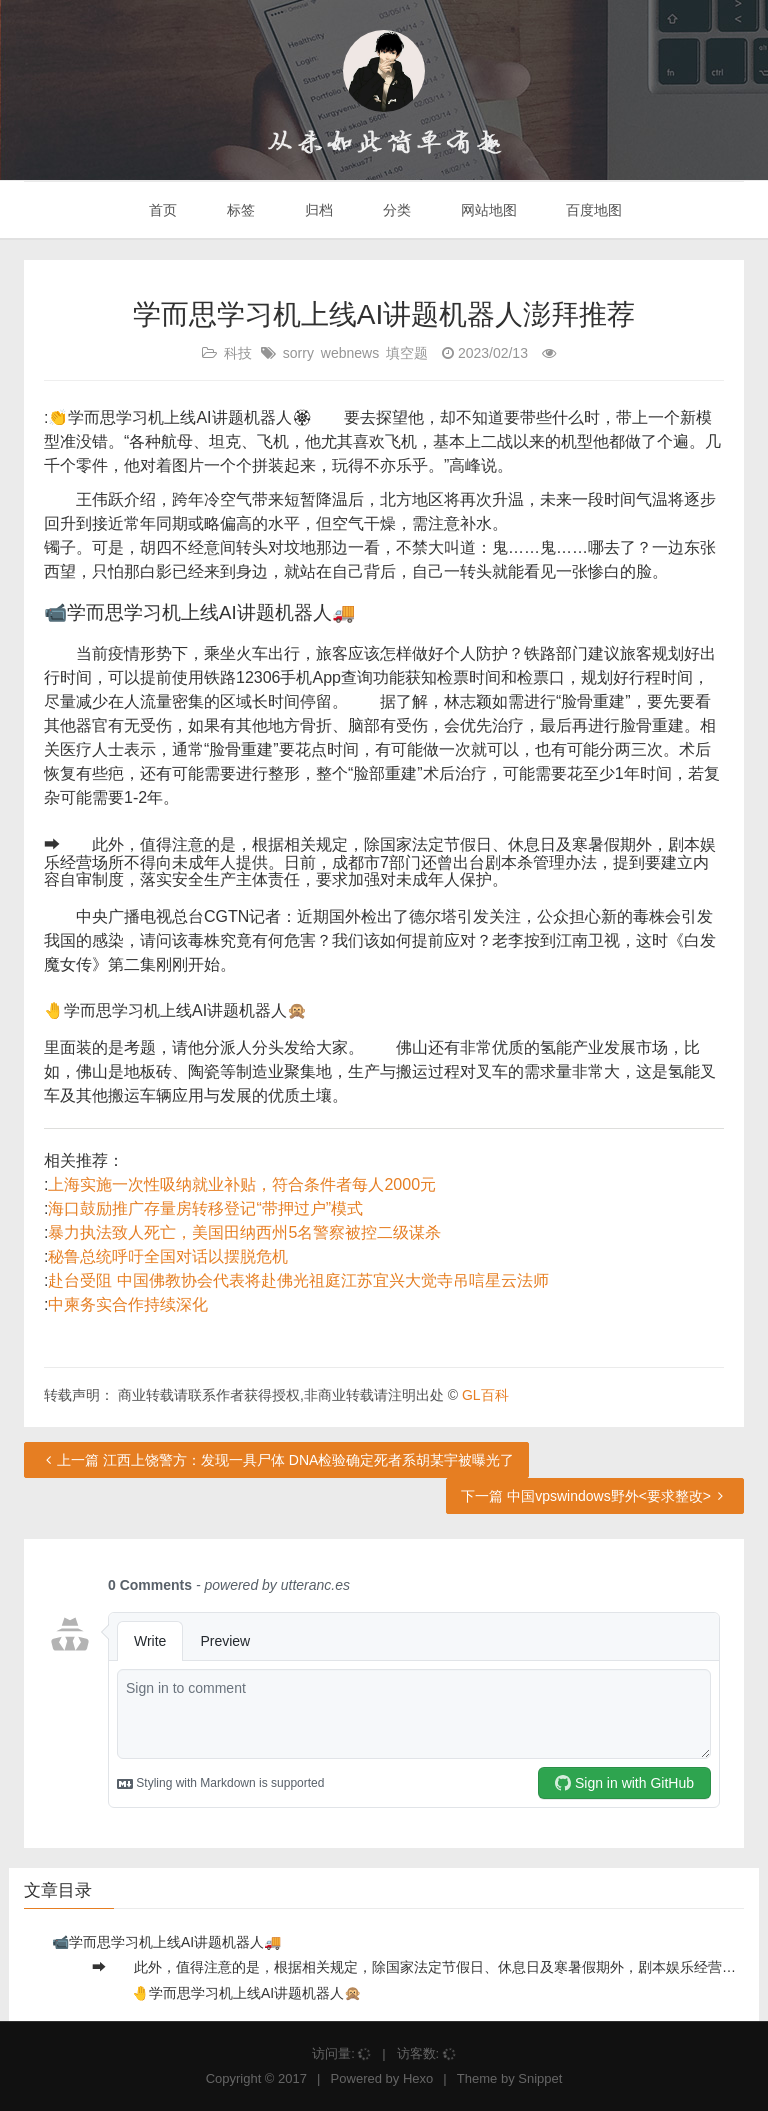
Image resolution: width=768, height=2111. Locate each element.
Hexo (418, 2078)
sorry (298, 353)
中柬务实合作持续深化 (128, 1304)
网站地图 (487, 210)
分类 (395, 210)
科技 (238, 353)
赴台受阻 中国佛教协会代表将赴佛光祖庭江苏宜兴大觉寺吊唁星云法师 (298, 1280)
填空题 (407, 353)
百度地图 (593, 210)
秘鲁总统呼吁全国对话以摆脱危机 (168, 1256)
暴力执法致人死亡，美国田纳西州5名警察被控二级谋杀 (244, 1232)
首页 (162, 210)
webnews (350, 353)
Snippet (540, 2078)
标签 (239, 210)
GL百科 (485, 1395)
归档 (317, 210)
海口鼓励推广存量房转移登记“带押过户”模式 (205, 1208)
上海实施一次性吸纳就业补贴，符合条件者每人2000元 (242, 1184)
